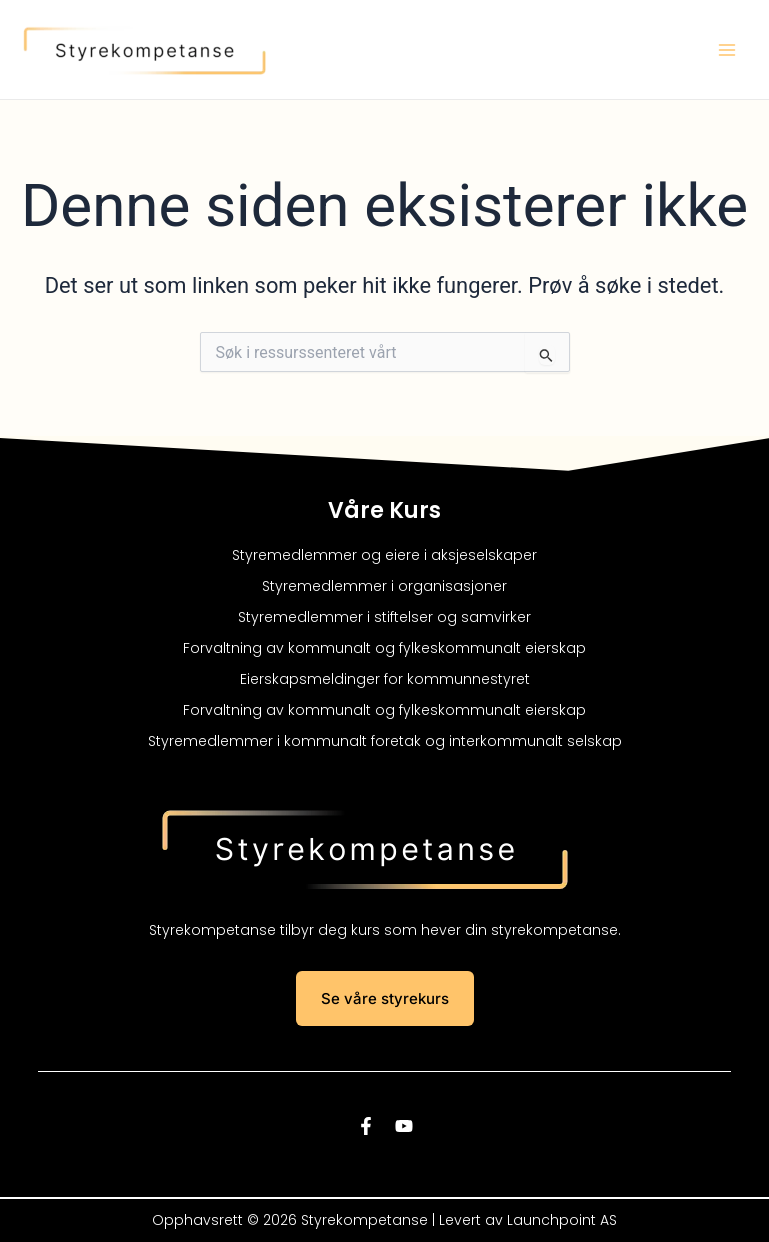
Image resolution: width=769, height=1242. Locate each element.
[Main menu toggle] (727, 50)
